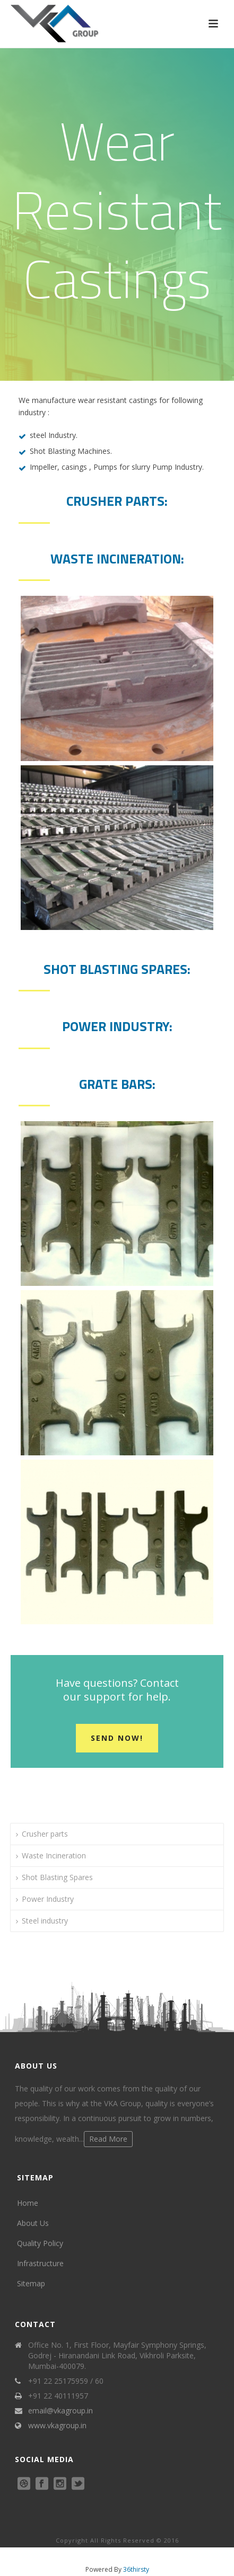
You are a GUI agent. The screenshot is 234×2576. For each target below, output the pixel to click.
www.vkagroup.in (57, 2425)
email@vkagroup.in (60, 2411)
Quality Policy (40, 2243)
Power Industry (48, 1899)
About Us (33, 2223)
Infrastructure (40, 2263)
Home (27, 2203)
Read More (108, 2139)
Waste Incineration (54, 1855)
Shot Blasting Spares (57, 1877)
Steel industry (45, 1921)
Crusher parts (45, 1834)
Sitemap (31, 2283)
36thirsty (136, 2569)
